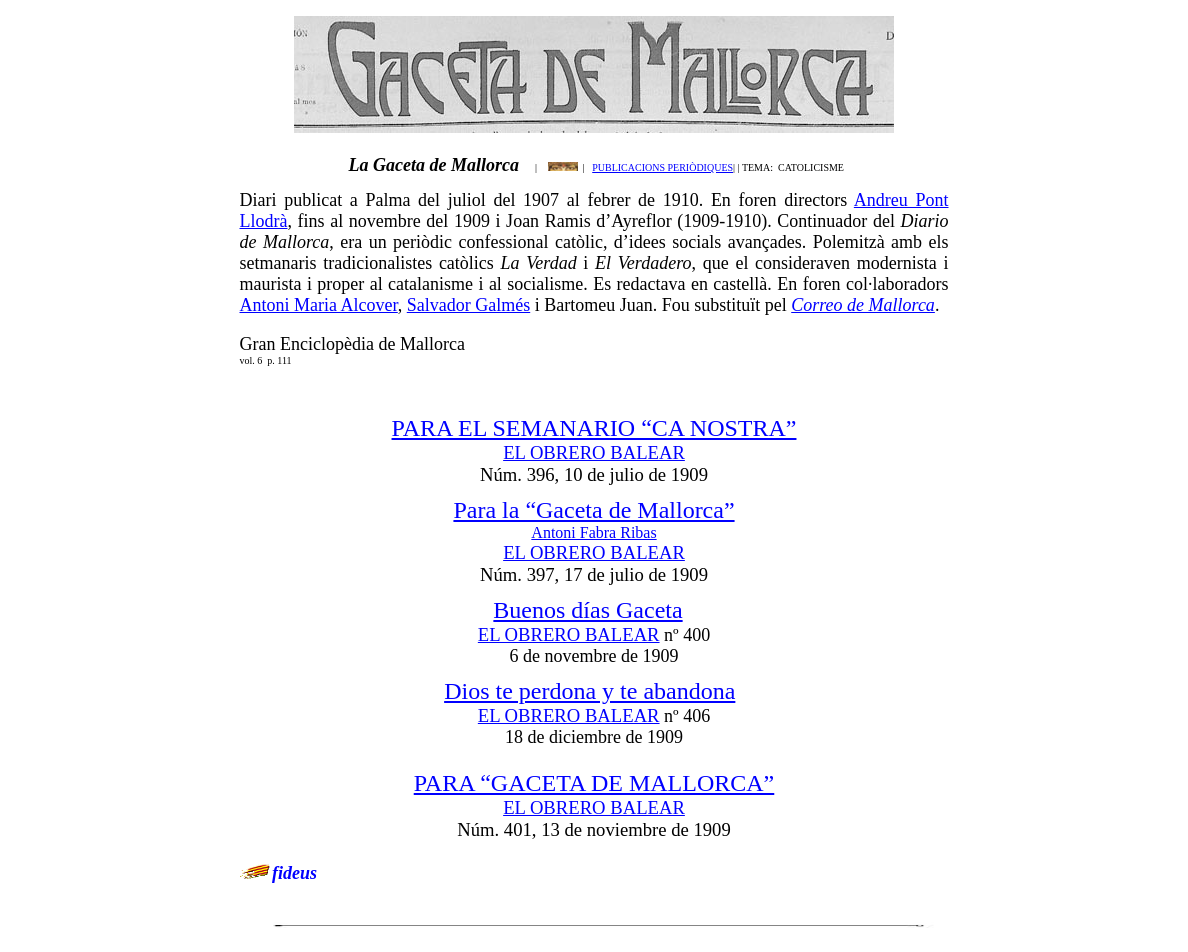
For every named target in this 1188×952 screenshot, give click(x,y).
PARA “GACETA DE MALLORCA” (594, 783)
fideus (294, 873)
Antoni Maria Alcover (319, 305)
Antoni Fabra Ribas (593, 532)
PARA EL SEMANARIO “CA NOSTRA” (594, 428)
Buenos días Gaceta (587, 610)
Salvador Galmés (468, 305)
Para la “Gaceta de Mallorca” (593, 510)
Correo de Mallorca (863, 305)
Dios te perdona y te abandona (589, 691)
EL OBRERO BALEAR (594, 452)
